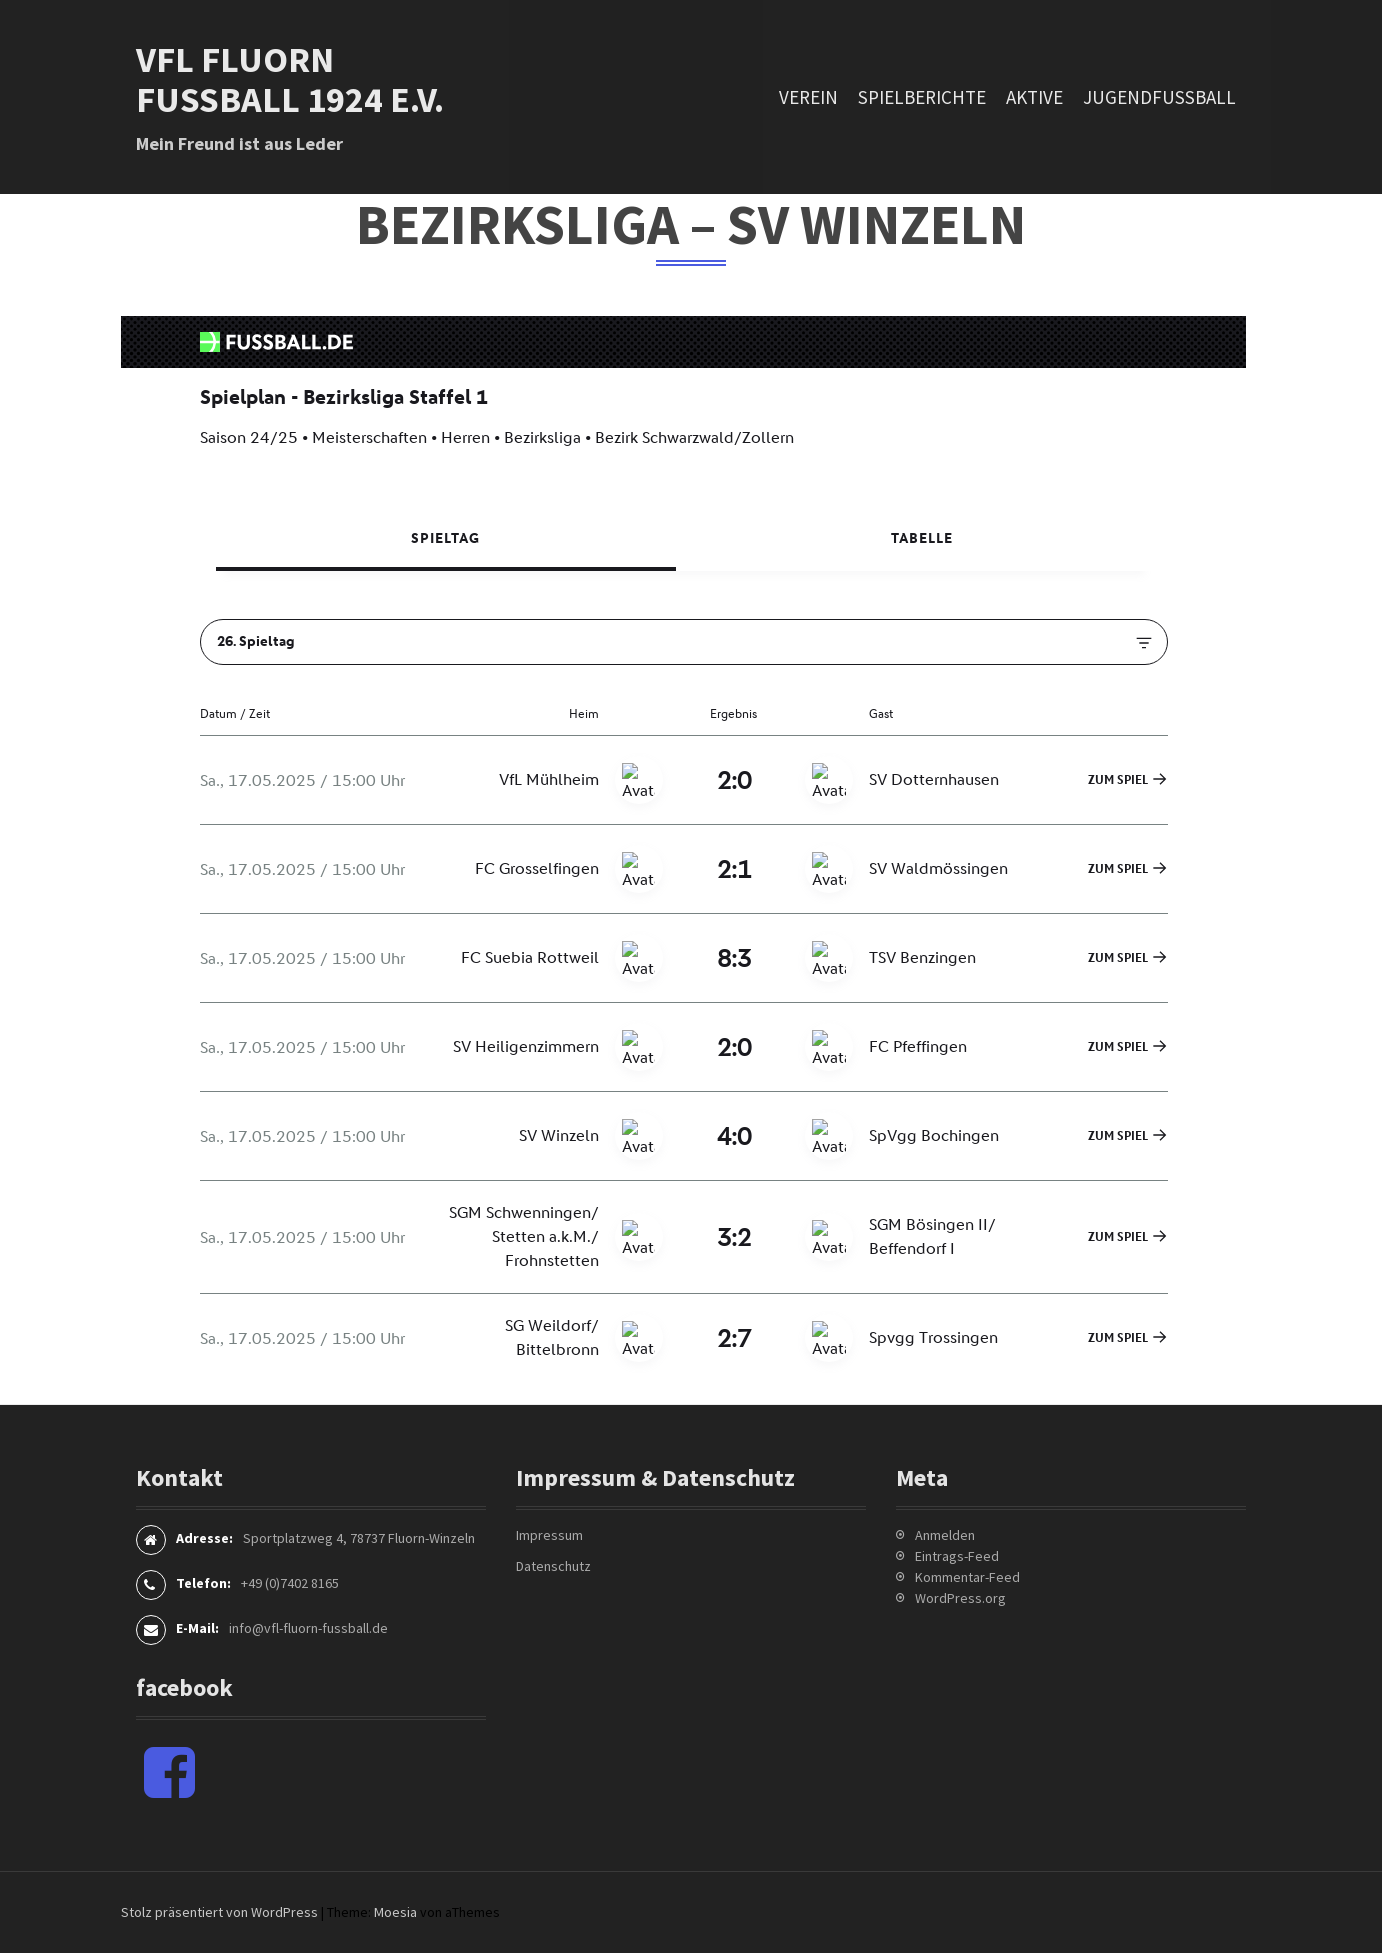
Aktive (1034, 97)
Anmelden (945, 1535)
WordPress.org (960, 1598)
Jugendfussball (1159, 97)
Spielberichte (922, 97)
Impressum (549, 1535)
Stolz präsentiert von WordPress (219, 1912)
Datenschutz (553, 1566)
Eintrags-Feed (957, 1556)
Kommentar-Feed (967, 1577)
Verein (808, 97)
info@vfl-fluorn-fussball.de (308, 1628)
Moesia (395, 1912)
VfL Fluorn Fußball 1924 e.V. (290, 79)
